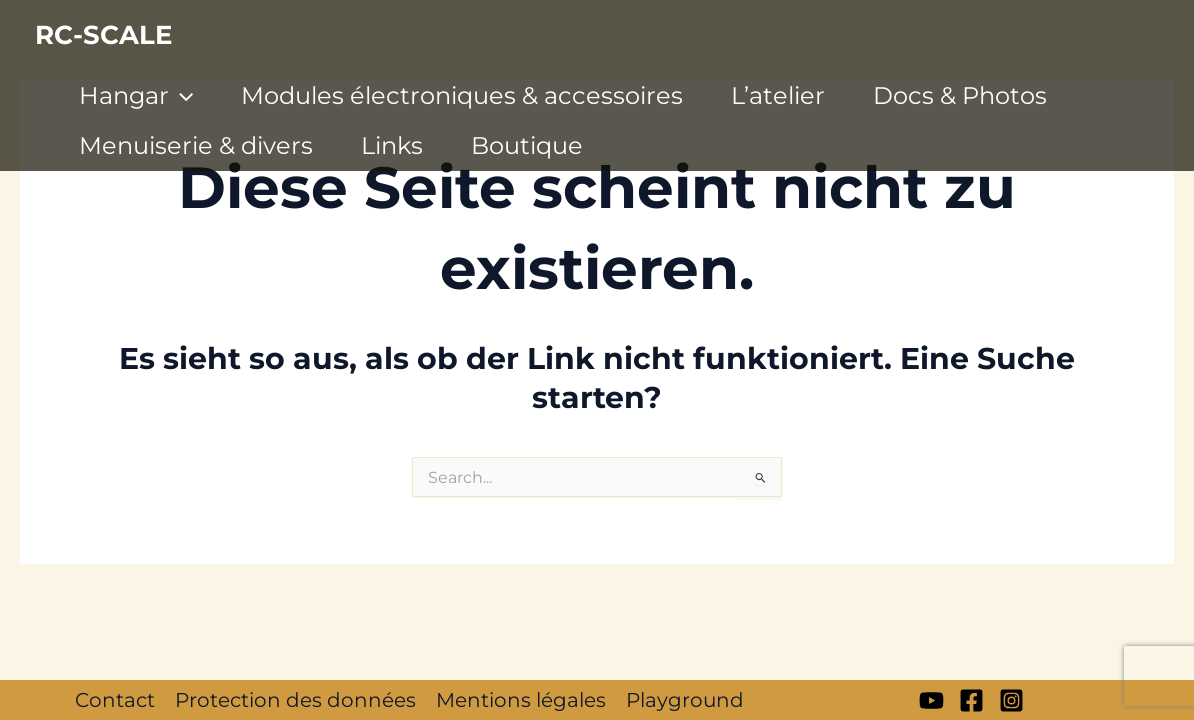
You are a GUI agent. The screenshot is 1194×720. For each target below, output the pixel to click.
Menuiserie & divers (196, 145)
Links (392, 145)
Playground (685, 700)
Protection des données (295, 700)
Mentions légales (521, 700)
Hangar (136, 96)
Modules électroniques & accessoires (462, 95)
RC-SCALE (103, 35)
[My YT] (931, 700)
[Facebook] (971, 700)
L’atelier (778, 95)
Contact (115, 700)
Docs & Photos (960, 95)
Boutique (527, 145)
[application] (181, 96)
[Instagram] (1011, 700)
